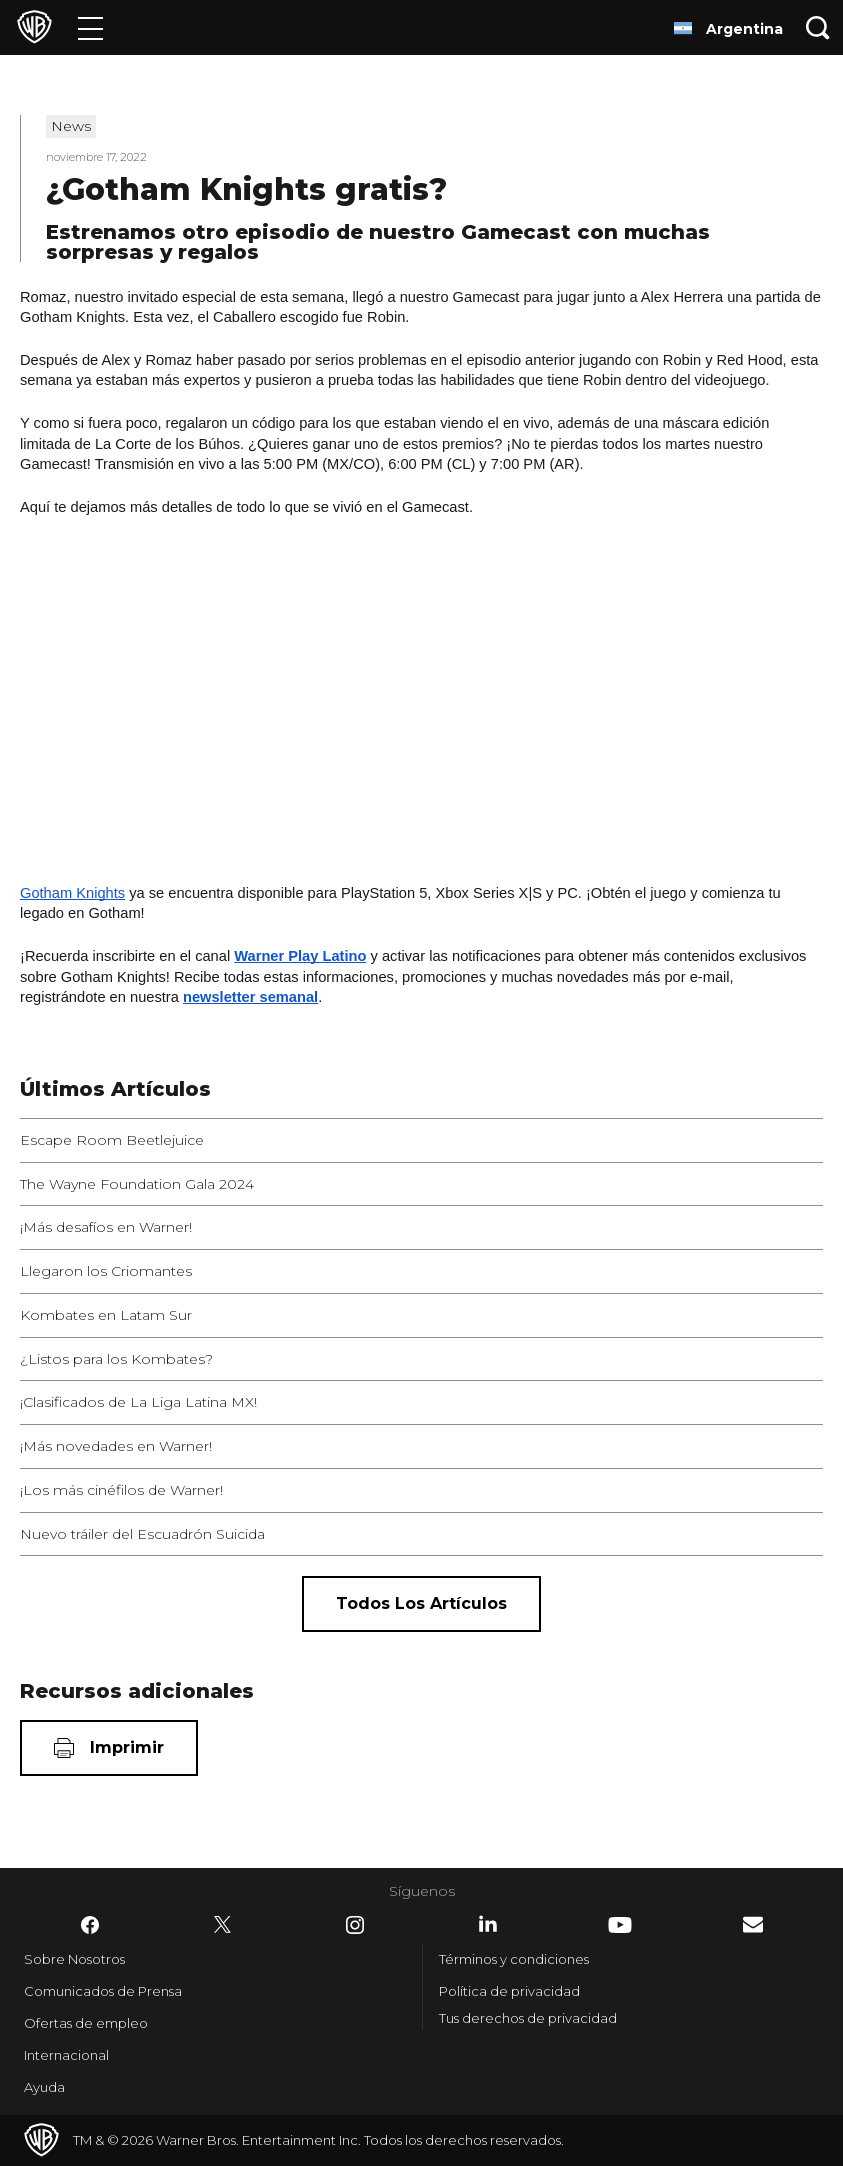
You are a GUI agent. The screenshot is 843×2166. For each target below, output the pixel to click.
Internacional (66, 2055)
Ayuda (44, 2087)
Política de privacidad (509, 1991)
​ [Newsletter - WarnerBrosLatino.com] (753, 1924)
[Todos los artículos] (421, 1604)
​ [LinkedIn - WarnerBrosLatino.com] (488, 1924)
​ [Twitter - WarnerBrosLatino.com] (223, 1925)
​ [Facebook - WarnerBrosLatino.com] (90, 1925)
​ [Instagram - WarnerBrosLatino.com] (355, 1925)
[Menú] (90, 27)
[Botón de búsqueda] (818, 27)
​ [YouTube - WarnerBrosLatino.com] (620, 1925)
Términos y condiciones (514, 1959)
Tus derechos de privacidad (528, 2018)
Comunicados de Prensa (103, 1991)
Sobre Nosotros (74, 1959)
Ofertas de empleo (86, 2023)
